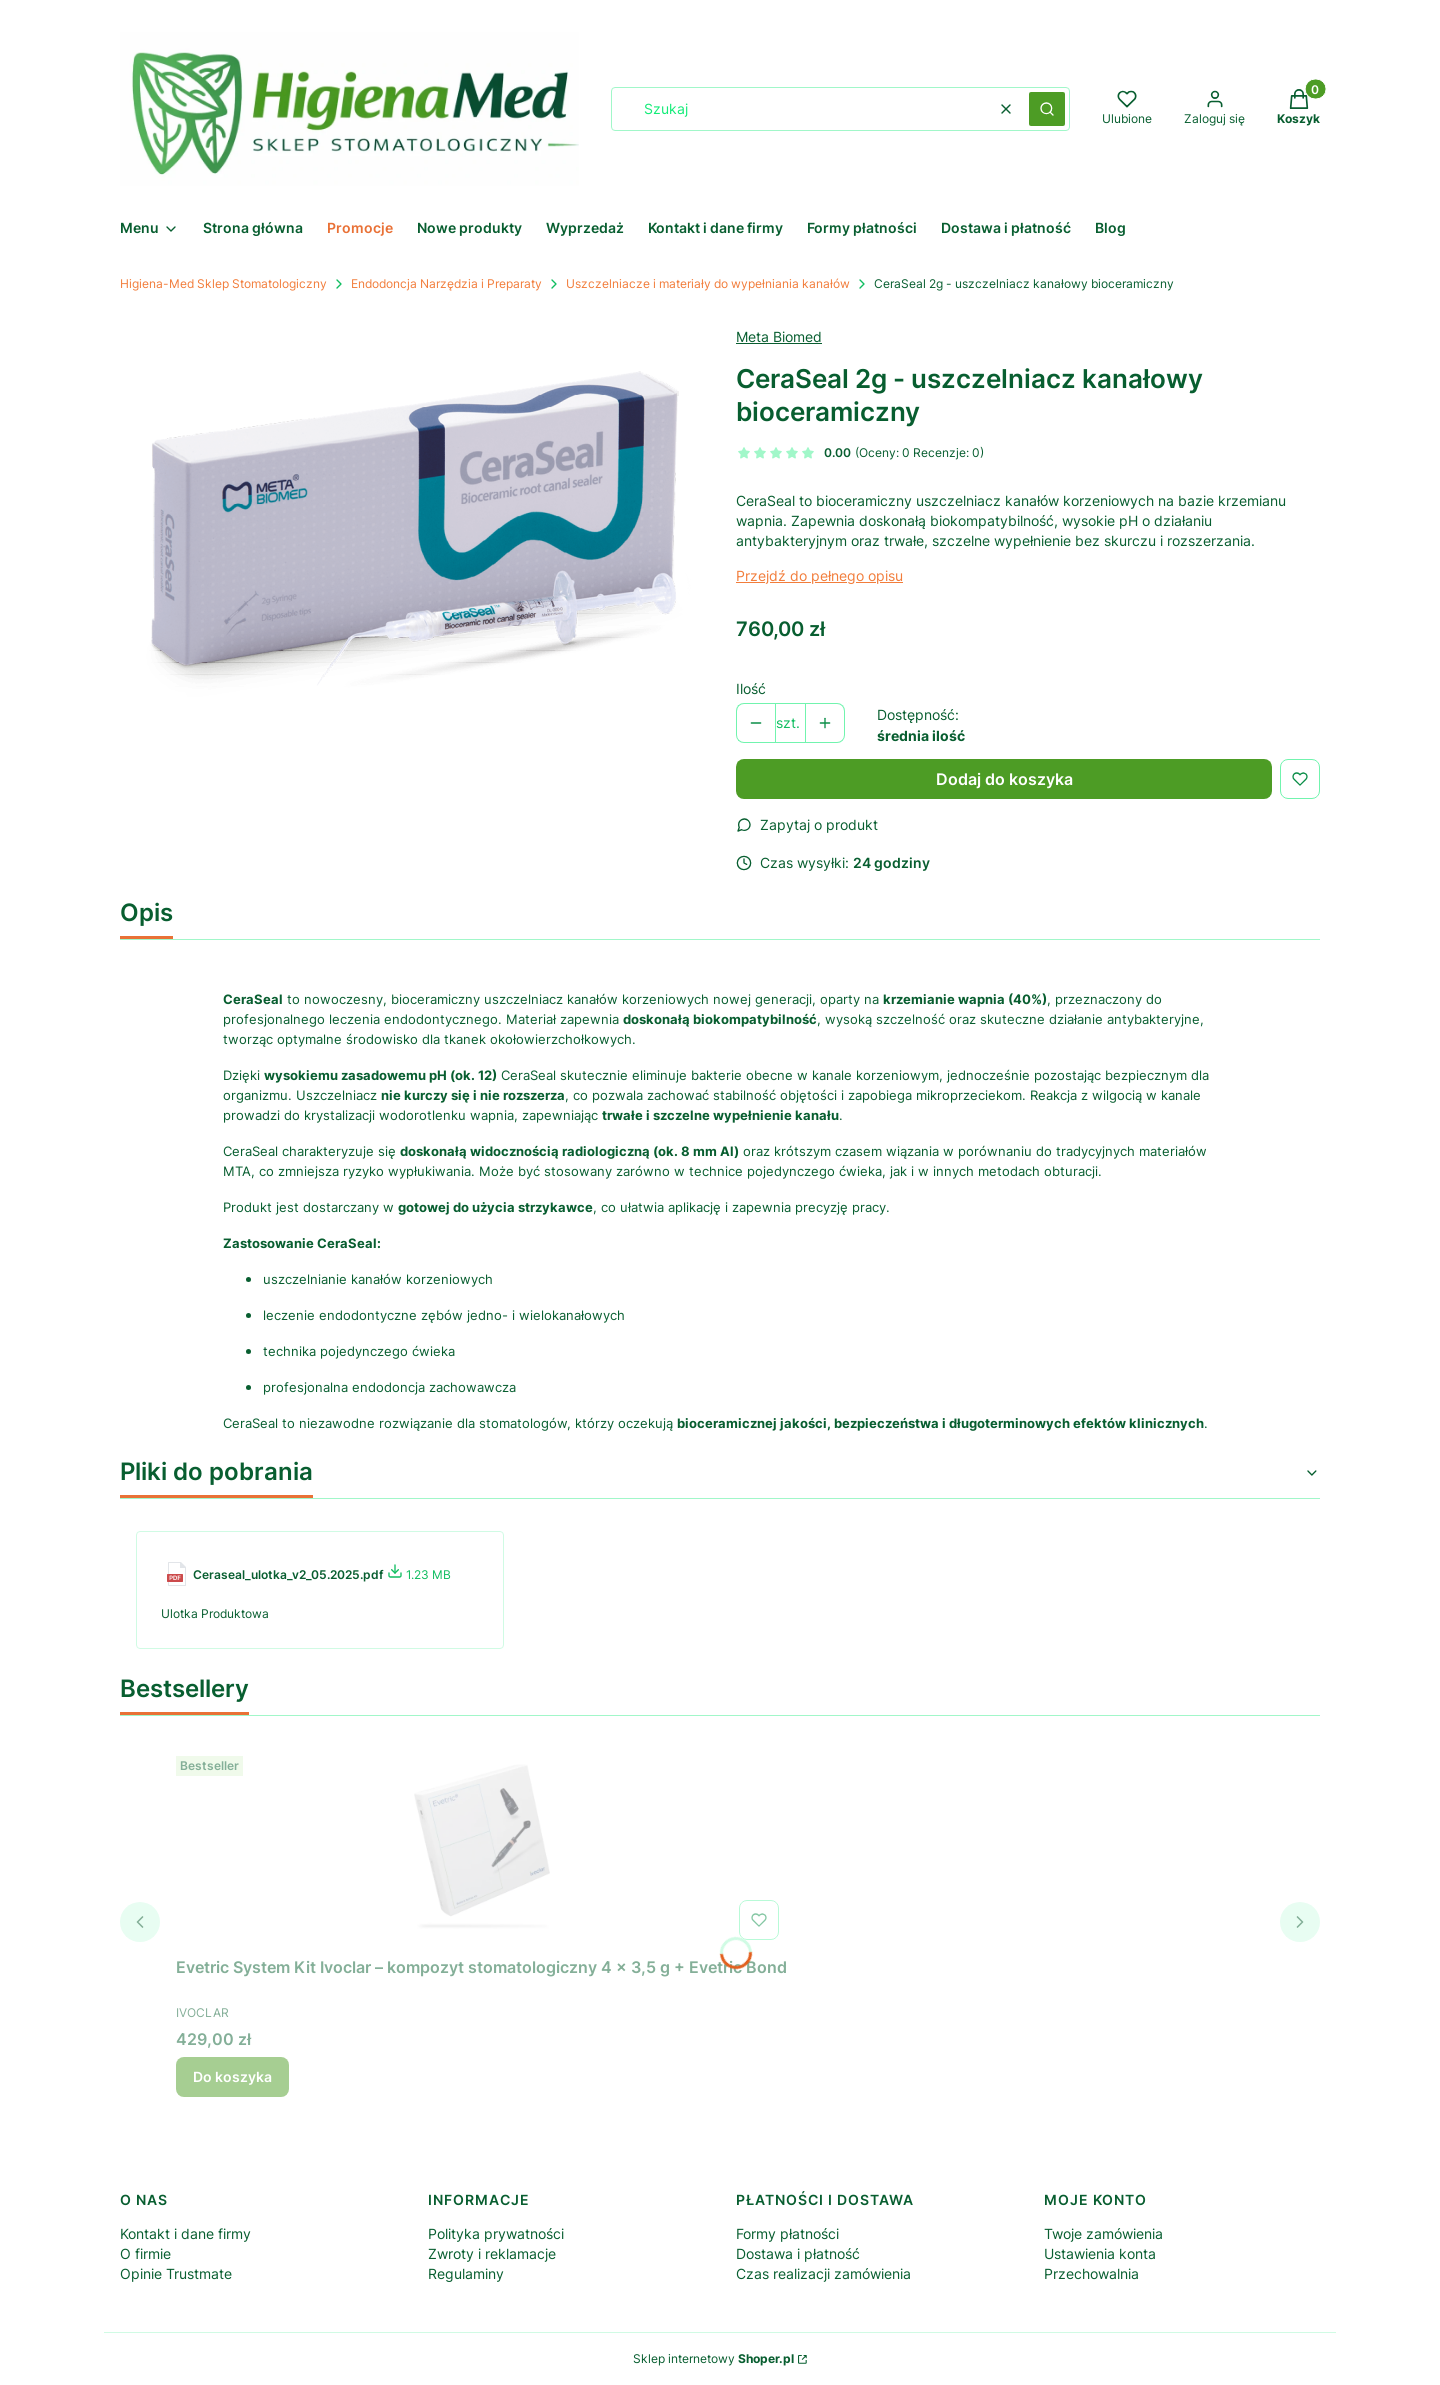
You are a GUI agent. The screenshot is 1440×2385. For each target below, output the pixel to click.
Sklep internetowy (713, 2358)
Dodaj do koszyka (1004, 779)
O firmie (145, 2253)
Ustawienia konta (1100, 2253)
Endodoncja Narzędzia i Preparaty (446, 283)
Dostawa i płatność (798, 2253)
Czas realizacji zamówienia (823, 2273)
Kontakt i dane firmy (185, 2233)
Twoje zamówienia (1103, 2233)
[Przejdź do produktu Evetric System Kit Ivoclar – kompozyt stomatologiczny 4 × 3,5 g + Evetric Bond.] (482, 1848)
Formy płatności (787, 2233)
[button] (1047, 109)
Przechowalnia (1091, 2273)
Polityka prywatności (496, 2233)
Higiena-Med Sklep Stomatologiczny (223, 283)
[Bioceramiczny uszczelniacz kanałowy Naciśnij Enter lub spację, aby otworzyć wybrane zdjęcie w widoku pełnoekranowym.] (412, 518)
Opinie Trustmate (176, 2273)
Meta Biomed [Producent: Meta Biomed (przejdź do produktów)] (779, 336)
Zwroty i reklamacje (492, 2253)
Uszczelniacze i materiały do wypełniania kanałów (708, 283)
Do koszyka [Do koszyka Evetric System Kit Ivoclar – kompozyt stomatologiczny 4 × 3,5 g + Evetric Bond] (232, 2076)
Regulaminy (466, 2273)
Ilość (751, 688)
